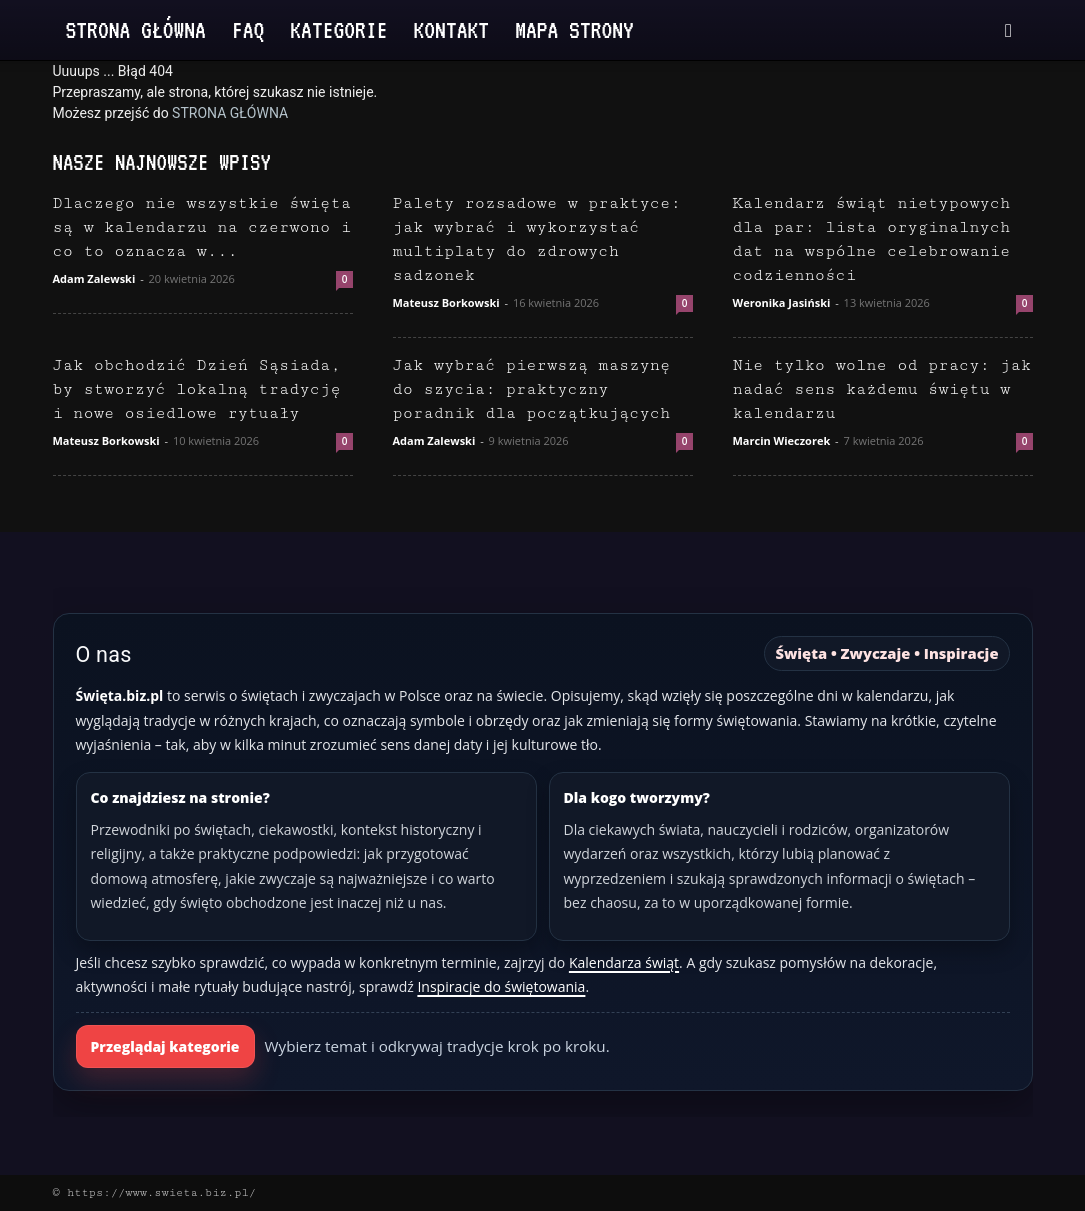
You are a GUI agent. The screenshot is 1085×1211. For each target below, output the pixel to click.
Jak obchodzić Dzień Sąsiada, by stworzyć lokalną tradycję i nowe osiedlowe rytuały (197, 389)
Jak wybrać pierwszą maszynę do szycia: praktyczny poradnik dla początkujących (532, 389)
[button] (1009, 31)
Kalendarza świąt (624, 962)
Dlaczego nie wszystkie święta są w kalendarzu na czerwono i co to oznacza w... (202, 227)
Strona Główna (136, 29)
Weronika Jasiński (782, 302)
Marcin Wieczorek (782, 440)
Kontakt (452, 29)
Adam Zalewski (94, 278)
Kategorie (338, 29)
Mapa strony (574, 29)
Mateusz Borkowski (446, 302)
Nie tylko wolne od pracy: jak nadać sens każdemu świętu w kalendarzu (882, 389)
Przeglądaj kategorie (165, 1046)
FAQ (248, 29)
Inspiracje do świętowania (501, 986)
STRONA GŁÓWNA (230, 113)
